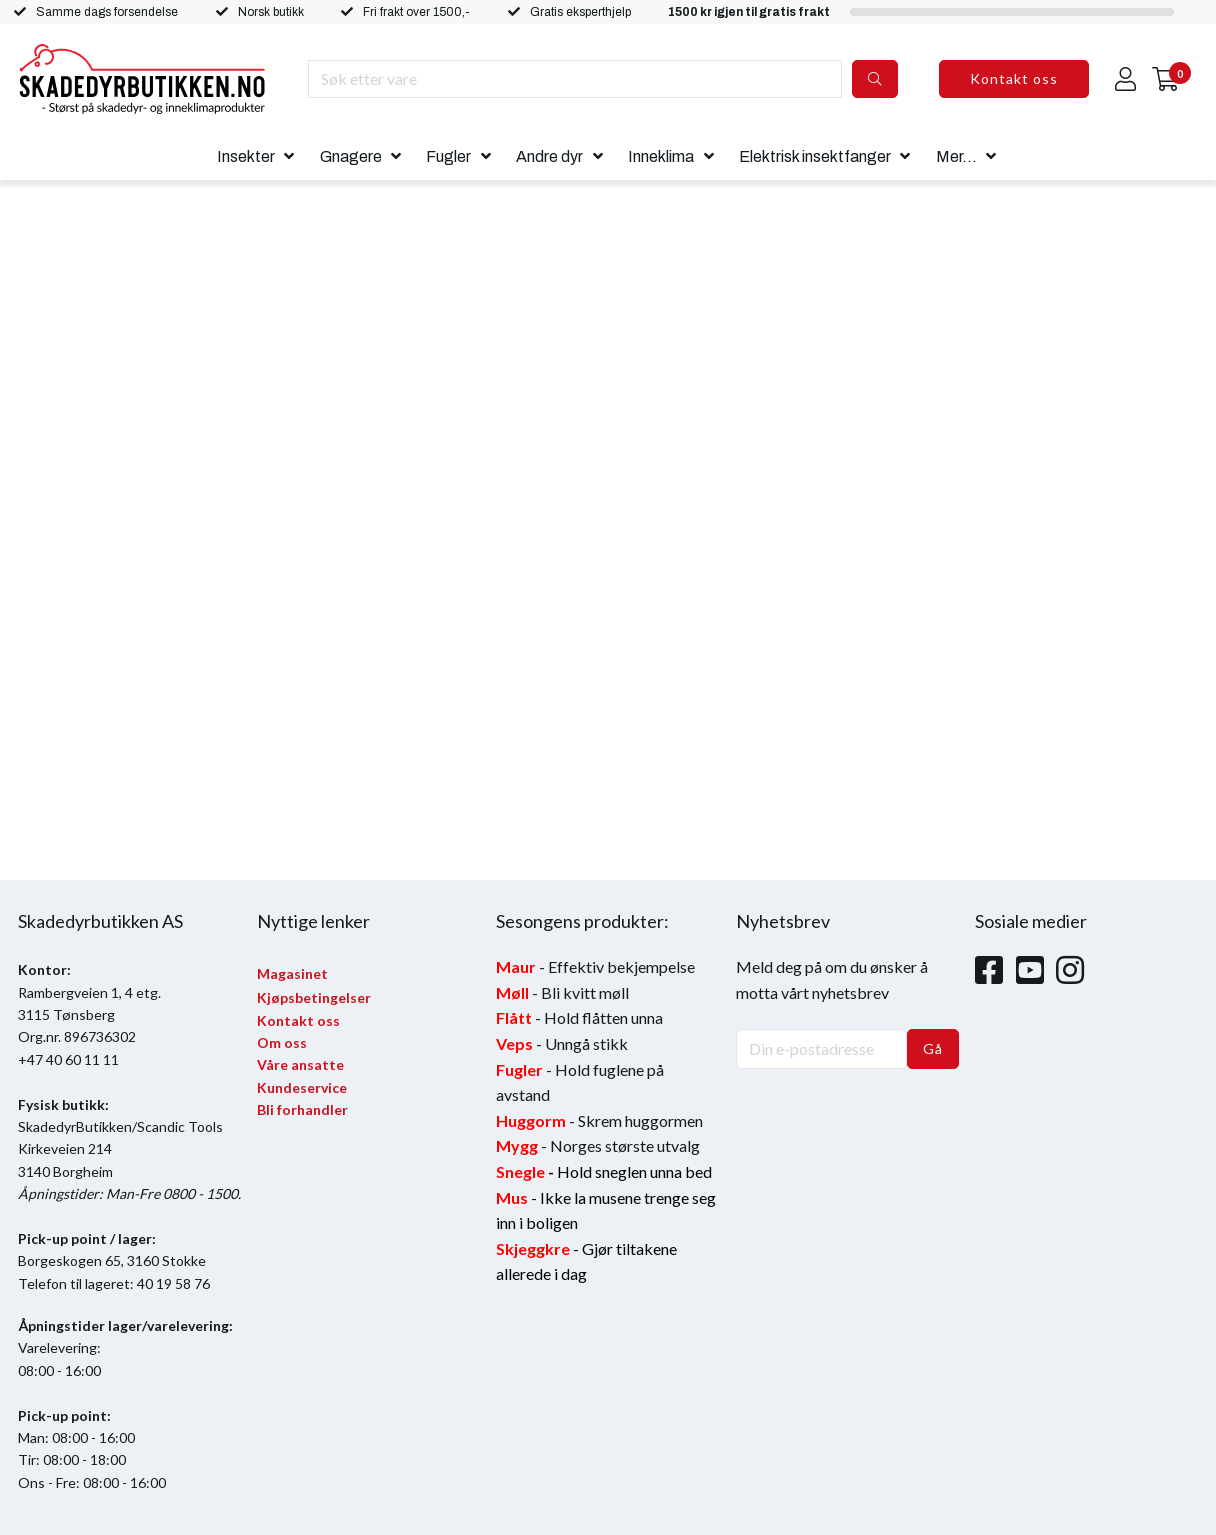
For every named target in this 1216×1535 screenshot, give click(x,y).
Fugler (448, 156)
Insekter (246, 156)
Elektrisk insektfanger (815, 156)
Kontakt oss (1014, 78)
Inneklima (661, 156)
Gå (933, 1048)
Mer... (956, 156)
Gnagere (351, 156)
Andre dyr (549, 156)
